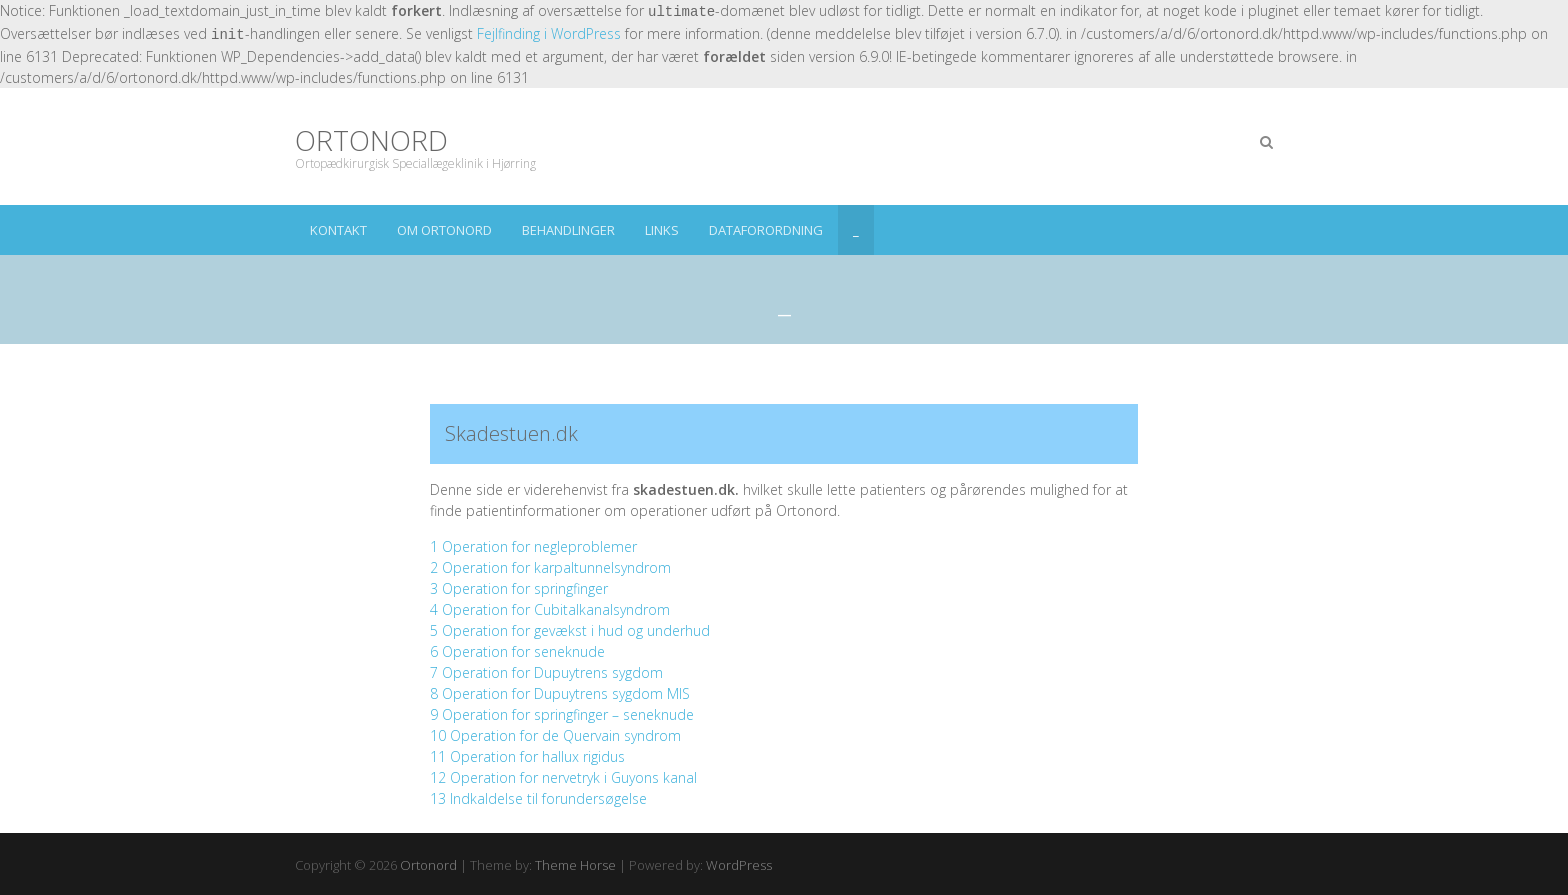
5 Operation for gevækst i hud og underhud (570, 630)
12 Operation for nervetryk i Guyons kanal (563, 777)
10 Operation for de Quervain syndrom (555, 735)
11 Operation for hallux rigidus (527, 756)
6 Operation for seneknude (517, 651)
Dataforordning (766, 230)
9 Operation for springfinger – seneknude (562, 714)
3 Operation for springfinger (519, 588)
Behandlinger (568, 230)
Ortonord (371, 140)
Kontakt (338, 230)
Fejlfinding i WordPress (549, 33)
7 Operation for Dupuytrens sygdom (546, 672)
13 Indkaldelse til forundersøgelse (538, 798)
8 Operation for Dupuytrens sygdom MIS (560, 693)
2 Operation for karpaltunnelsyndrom (550, 567)
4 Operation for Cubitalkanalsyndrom (550, 609)
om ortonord (444, 230)
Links (662, 230)
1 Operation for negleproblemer (533, 546)
